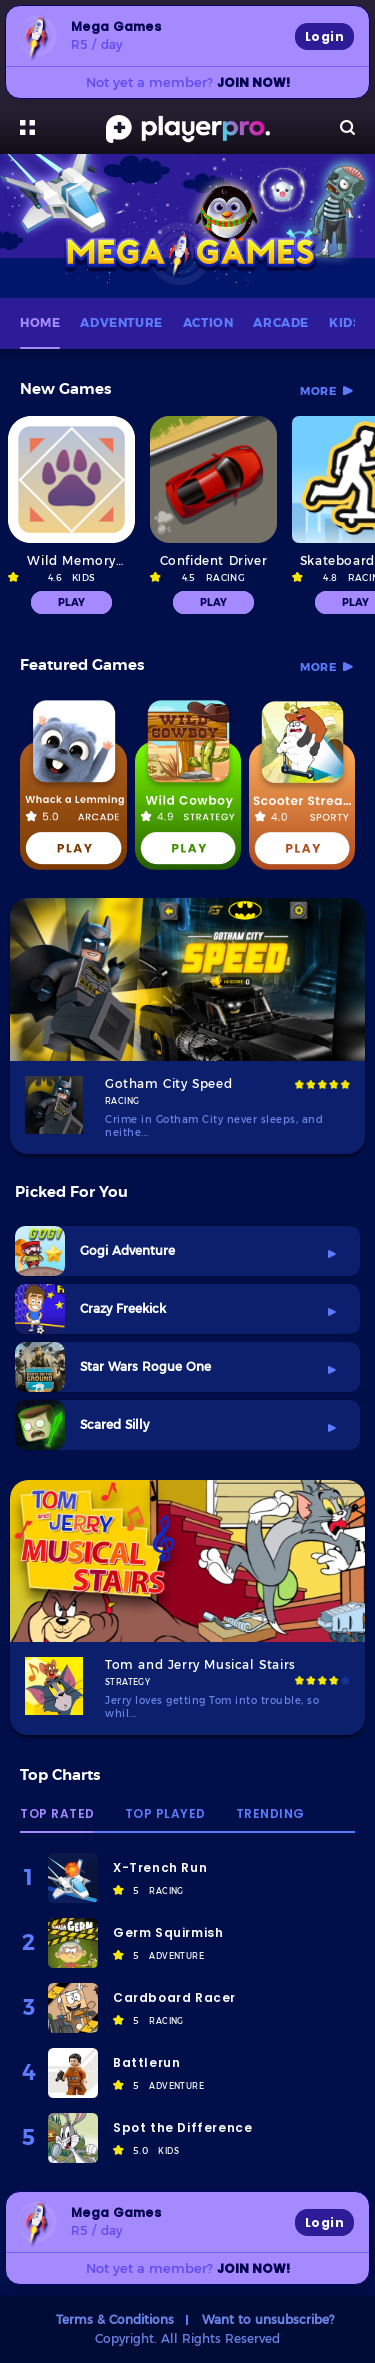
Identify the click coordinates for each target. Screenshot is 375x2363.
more (318, 391)
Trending (270, 1815)
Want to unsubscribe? (268, 2318)
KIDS (345, 322)
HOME (40, 322)
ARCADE (281, 322)
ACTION (208, 322)
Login (324, 36)
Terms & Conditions (115, 2318)
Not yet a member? (188, 82)
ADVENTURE (121, 322)
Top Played (165, 1815)
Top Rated (57, 1815)
